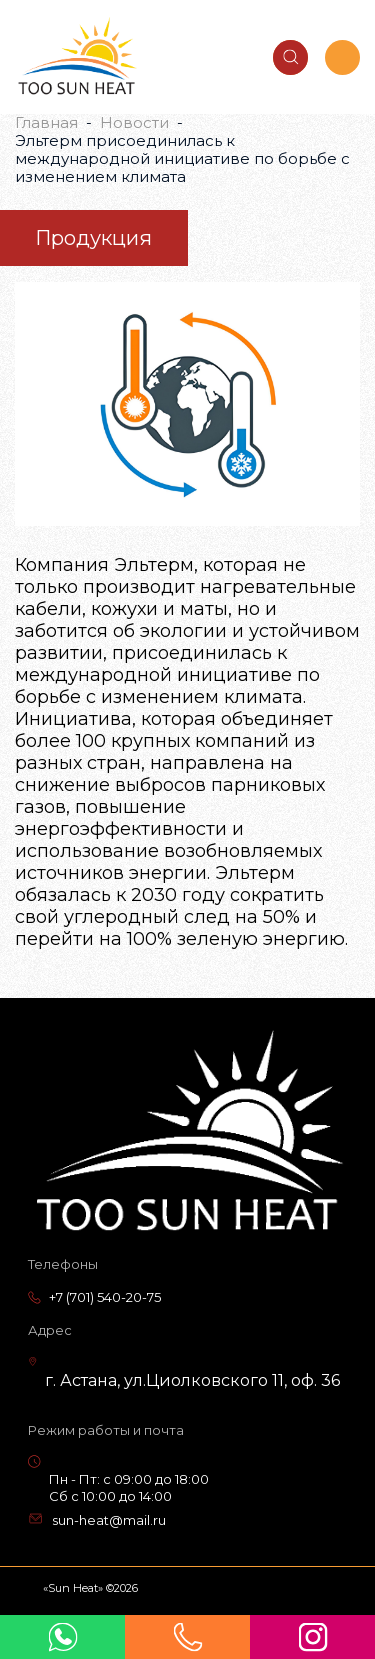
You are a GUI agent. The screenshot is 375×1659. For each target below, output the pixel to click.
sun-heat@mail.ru (109, 1520)
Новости (134, 122)
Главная (46, 122)
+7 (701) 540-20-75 (105, 1297)
